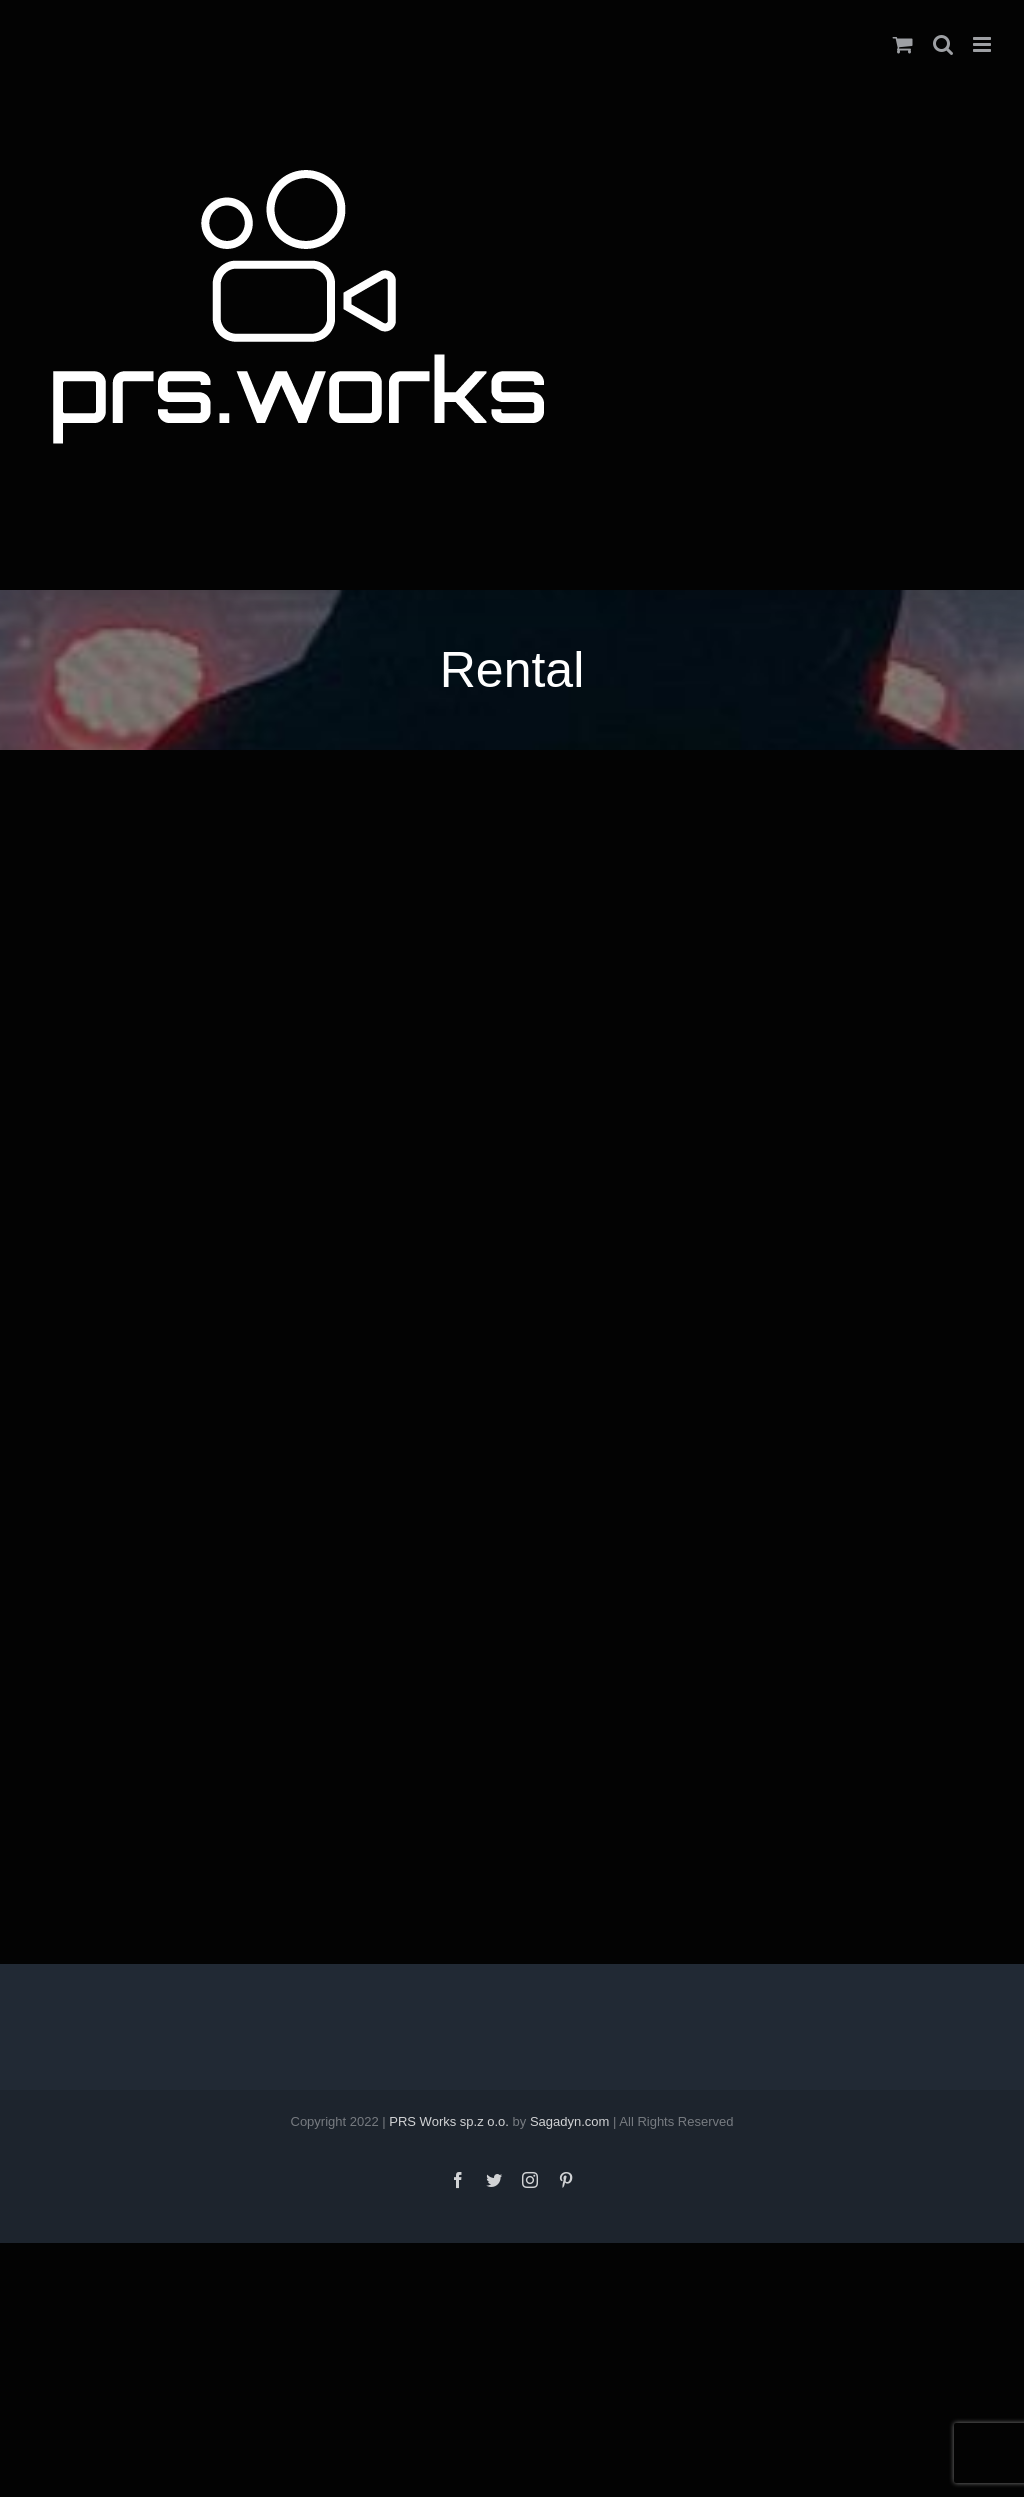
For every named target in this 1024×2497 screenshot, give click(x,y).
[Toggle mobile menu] (983, 44)
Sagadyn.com (570, 2121)
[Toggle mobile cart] (903, 44)
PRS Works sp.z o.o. (449, 2121)
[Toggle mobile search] (943, 44)
